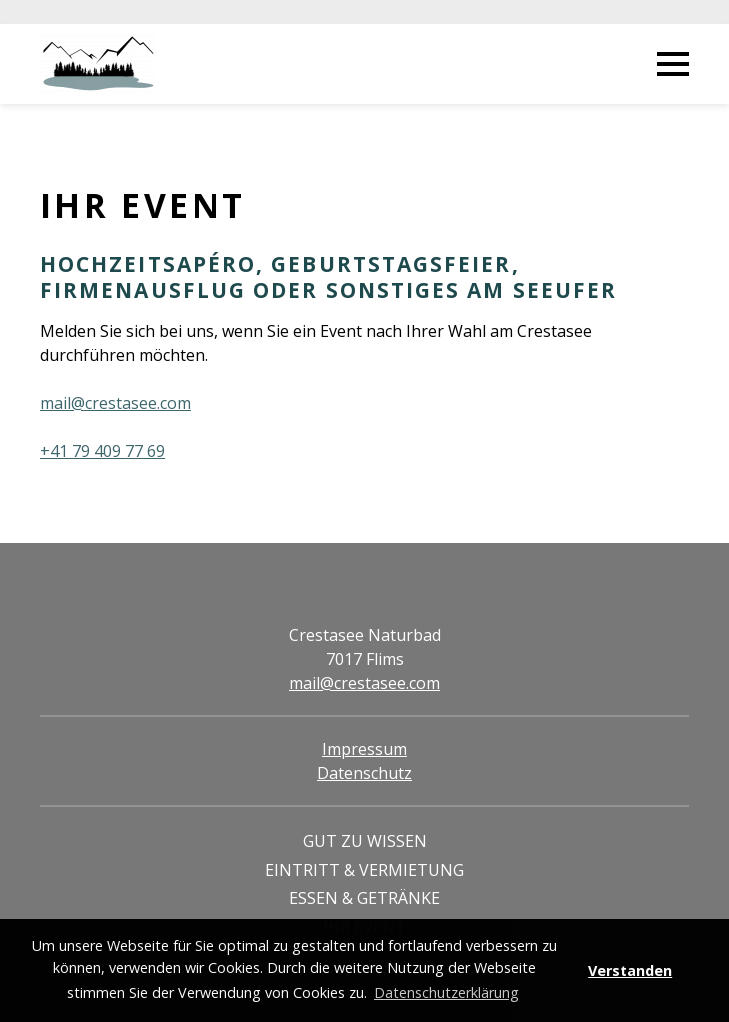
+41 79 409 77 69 (102, 451)
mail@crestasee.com (115, 403)
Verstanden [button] (630, 970)
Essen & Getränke (364, 898)
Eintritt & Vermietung (364, 870)
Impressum (364, 749)
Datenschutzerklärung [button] (446, 992)
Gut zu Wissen (365, 841)
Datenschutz (364, 773)
